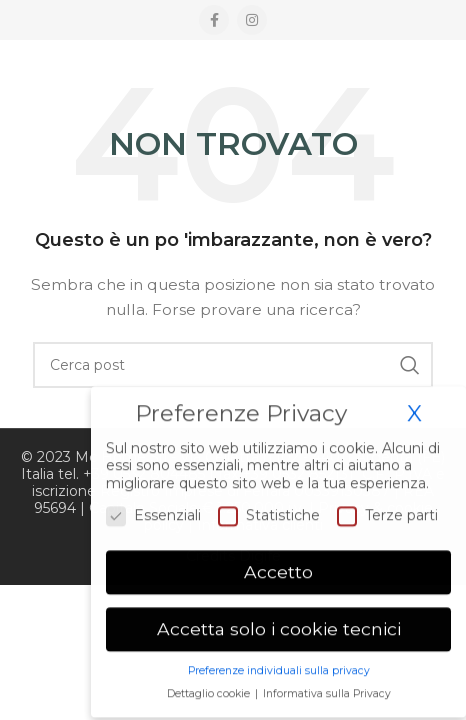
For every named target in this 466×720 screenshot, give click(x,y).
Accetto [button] (278, 568)
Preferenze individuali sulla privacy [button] (279, 666)
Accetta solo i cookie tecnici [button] (279, 624)
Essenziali (153, 511)
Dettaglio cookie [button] (210, 689)
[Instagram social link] (252, 20)
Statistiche (269, 511)
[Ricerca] (233, 365)
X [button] (414, 409)
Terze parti (387, 511)
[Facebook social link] (214, 20)
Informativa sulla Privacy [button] (327, 689)
